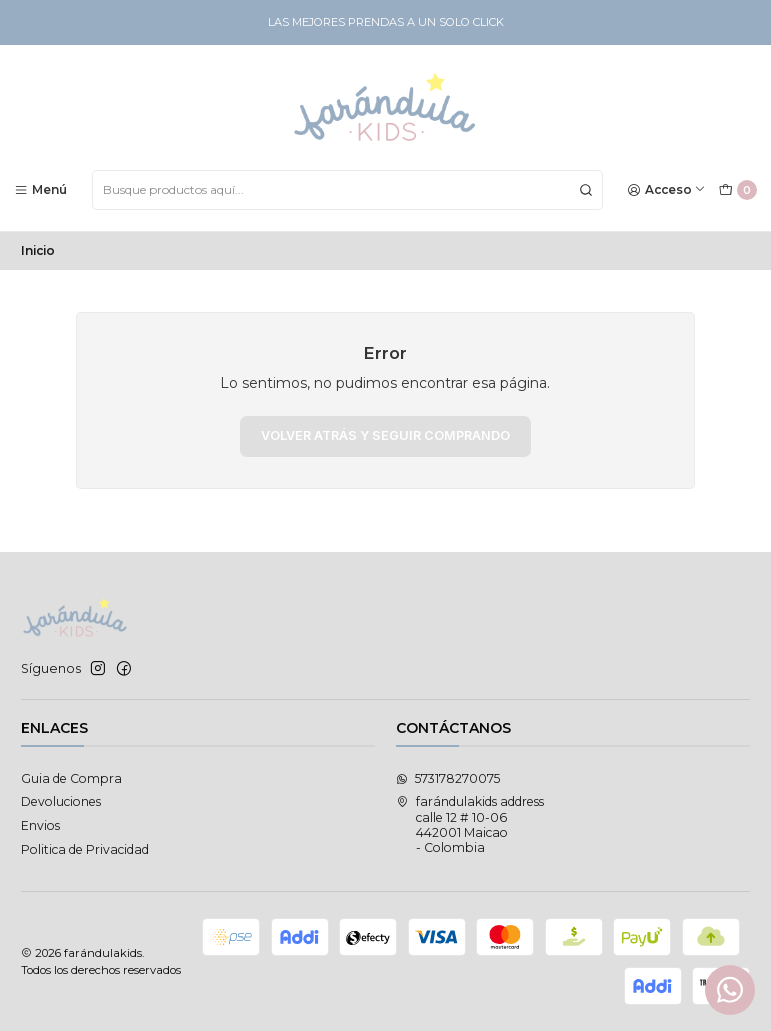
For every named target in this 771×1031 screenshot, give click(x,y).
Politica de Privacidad (85, 849)
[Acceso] (667, 189)
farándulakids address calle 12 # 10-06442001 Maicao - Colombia (470, 824)
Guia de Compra (71, 778)
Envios (40, 825)
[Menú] (41, 189)
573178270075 (448, 778)
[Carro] (737, 190)
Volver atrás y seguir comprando (385, 435)
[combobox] (347, 190)
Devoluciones (61, 801)
